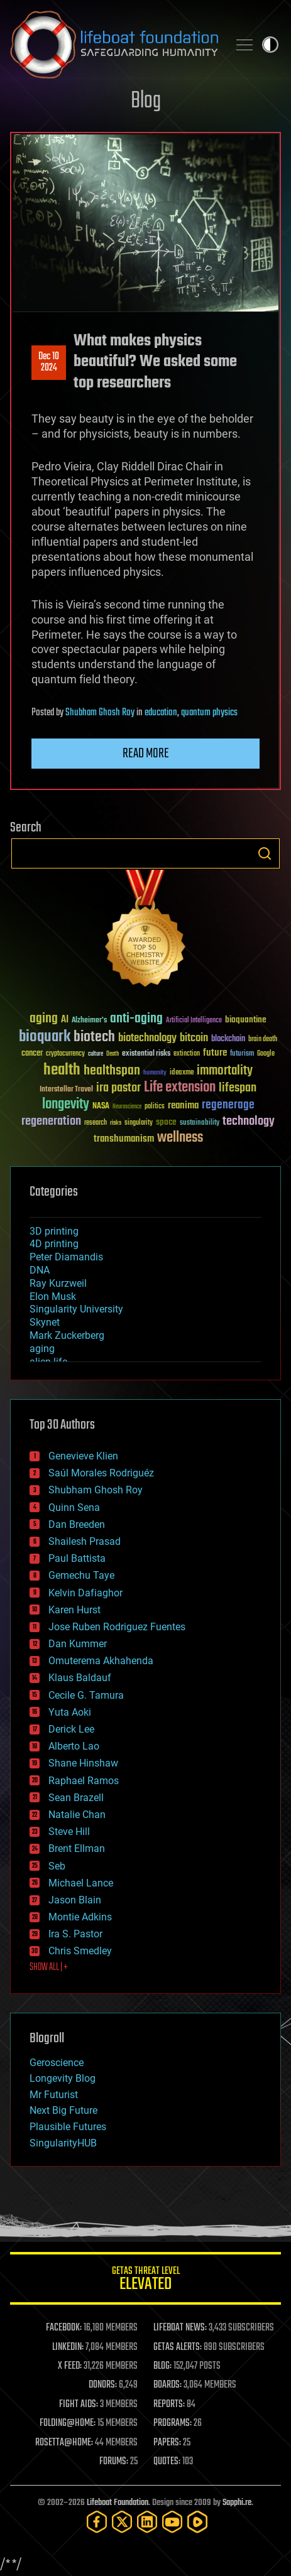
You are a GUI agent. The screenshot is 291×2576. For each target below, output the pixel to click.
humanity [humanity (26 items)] (155, 1073)
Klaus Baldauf (79, 1678)
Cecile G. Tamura (86, 1695)
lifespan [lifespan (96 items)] (237, 1088)
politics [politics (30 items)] (155, 1107)
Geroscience (57, 2063)
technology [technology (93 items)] (248, 1122)
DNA (40, 1270)
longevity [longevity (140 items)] (65, 1104)
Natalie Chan (77, 1815)
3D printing (54, 1231)
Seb (56, 1866)
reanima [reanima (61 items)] (183, 1106)
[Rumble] (197, 2522)
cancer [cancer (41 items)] (32, 1054)
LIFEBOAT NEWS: (180, 2328)
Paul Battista (77, 1558)
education (161, 713)
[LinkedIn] (147, 2522)
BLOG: (162, 2366)
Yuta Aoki (69, 1712)
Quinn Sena (74, 1507)
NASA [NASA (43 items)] (100, 1106)
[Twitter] (122, 2522)
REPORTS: (169, 2404)
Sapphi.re (236, 2503)
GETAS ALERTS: (177, 2347)
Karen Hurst (74, 1610)
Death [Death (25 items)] (112, 1054)
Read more (146, 753)
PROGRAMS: (172, 2423)
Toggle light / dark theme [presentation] (270, 44)
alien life (48, 1362)
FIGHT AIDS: (78, 2404)
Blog (146, 101)
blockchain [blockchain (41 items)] (228, 1039)
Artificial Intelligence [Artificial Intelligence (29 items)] (194, 1021)
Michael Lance (80, 1883)
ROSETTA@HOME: (64, 2443)
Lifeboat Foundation (117, 2503)
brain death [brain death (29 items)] (262, 1040)
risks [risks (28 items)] (115, 1123)
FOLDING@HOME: (68, 2423)
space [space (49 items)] (166, 1122)
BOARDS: (167, 2385)
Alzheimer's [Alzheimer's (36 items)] (89, 1021)
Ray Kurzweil (58, 1283)
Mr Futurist (54, 2095)
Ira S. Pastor (75, 1934)
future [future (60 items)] (215, 1053)
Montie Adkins (80, 1917)
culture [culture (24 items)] (95, 1054)
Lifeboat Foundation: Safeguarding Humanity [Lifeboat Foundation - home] (114, 44)
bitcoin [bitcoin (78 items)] (194, 1038)
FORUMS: (113, 2462)
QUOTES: (166, 2462)
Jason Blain (74, 1900)
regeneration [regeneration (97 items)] (51, 1121)
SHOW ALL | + (49, 1967)
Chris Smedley (80, 1951)
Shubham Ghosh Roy (100, 713)
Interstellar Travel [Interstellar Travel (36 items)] (66, 1090)
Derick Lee (71, 1729)
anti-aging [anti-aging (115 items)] (136, 1019)
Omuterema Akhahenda (100, 1661)
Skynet (45, 1322)
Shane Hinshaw (83, 1763)
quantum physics (209, 713)
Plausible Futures (68, 2127)
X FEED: (70, 2366)
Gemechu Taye (81, 1575)
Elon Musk (53, 1296)
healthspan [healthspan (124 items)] (112, 1071)
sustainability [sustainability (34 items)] (199, 1123)
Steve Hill (69, 1831)
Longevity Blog (63, 2078)
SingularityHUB (63, 2143)
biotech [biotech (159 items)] (94, 1037)
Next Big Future (63, 2110)
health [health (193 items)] (61, 1070)
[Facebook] (97, 2522)
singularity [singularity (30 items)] (138, 1123)
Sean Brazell (76, 1798)
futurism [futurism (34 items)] (242, 1054)
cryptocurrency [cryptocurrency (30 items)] (65, 1054)
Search (265, 853)
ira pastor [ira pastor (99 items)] (118, 1088)
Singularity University (76, 1309)
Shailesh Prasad (84, 1541)
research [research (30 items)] (95, 1123)
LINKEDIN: (68, 2347)
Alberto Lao (73, 1746)
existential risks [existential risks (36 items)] (146, 1054)
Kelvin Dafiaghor (85, 1593)
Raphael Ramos (83, 1781)
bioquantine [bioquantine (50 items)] (245, 1019)
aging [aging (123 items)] (44, 1019)
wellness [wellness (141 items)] (180, 1138)
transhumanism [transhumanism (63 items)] (124, 1139)
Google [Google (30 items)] (266, 1054)
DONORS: (103, 2385)
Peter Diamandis (66, 1257)
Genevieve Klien (83, 1456)
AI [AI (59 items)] (65, 1020)
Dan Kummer (77, 1644)
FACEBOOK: (64, 2328)
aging (42, 1349)
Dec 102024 (48, 362)
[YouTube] (172, 2522)
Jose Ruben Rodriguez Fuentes (116, 1627)
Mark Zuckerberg (67, 1335)
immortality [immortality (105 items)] (225, 1070)
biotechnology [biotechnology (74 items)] (147, 1038)
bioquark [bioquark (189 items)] (44, 1037)
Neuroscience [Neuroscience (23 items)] (127, 1107)
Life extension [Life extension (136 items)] (180, 1088)
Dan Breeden (76, 1524)
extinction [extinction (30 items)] (186, 1054)
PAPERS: (167, 2443)
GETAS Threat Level (145, 2280)
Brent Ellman (76, 1848)
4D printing (54, 1244)
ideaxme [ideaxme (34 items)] (182, 1073)
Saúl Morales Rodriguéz (101, 1473)
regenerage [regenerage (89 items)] (228, 1105)
